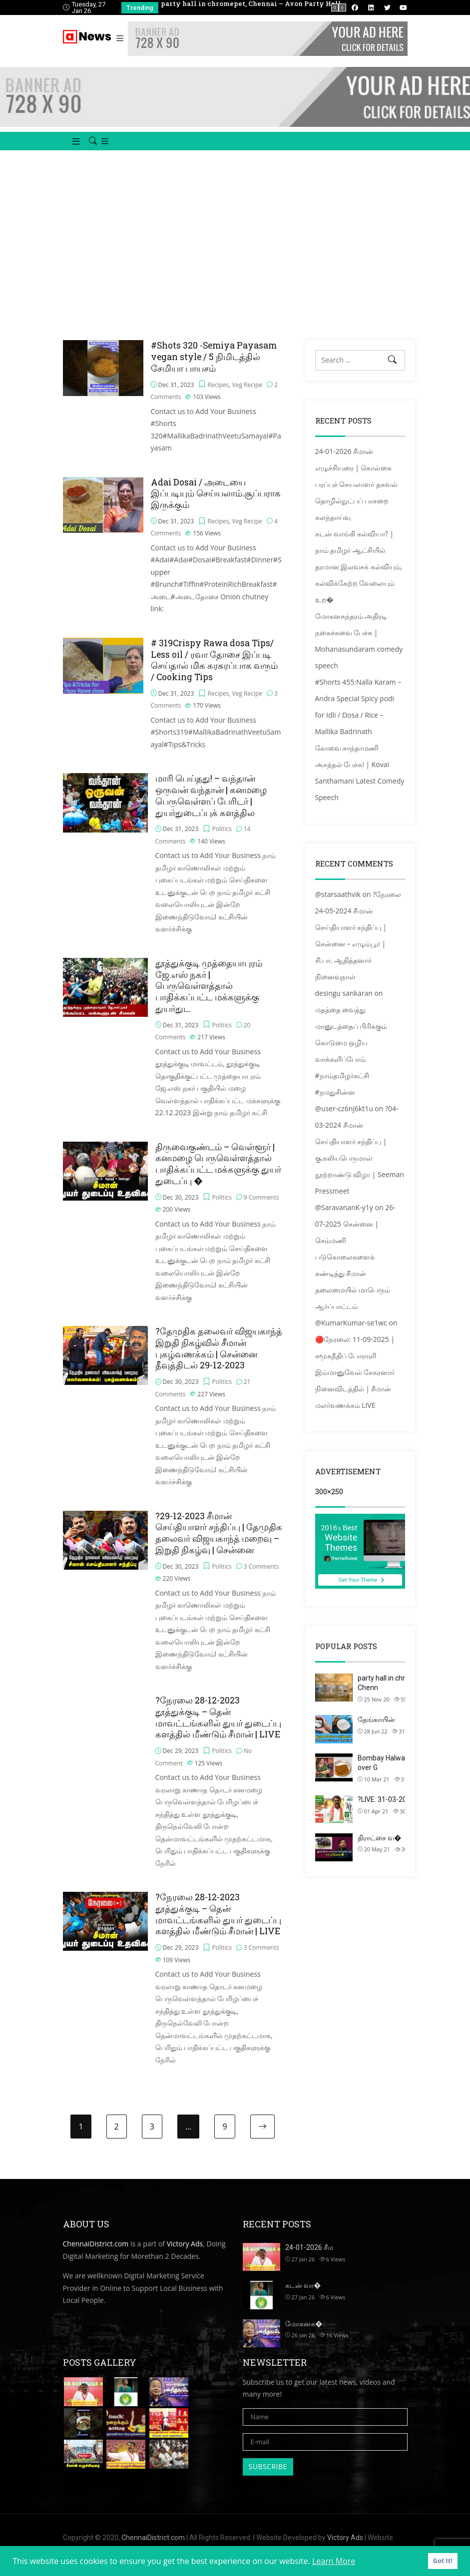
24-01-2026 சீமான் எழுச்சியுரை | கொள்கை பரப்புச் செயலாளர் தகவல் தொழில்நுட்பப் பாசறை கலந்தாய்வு (356, 494)
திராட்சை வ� (379, 1848)
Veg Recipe (247, 395)
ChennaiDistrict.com (96, 2254)
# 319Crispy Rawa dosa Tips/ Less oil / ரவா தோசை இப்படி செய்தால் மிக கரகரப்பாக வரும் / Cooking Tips (214, 670)
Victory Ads (185, 2254)
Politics (222, 839)
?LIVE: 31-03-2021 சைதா (396, 1810)
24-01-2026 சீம (309, 2258)
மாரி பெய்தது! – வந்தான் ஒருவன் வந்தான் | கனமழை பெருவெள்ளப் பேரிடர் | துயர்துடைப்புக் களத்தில (211, 806)
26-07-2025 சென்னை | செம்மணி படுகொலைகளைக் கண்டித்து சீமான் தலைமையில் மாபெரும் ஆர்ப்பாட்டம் (355, 1267)
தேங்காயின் (376, 1730)
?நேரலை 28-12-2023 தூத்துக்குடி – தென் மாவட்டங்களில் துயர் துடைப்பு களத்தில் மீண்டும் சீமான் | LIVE (218, 1727)
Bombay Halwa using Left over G (398, 1773)
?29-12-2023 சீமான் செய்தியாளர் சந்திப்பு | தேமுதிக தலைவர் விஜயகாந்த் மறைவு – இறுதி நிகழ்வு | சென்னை (218, 1543)
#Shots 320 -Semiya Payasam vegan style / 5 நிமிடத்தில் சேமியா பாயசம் (214, 367)
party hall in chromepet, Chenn (395, 1694)
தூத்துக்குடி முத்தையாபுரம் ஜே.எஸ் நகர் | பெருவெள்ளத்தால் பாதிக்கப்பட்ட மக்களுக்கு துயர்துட (208, 996)
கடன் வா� (303, 2296)
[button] (72, 151)
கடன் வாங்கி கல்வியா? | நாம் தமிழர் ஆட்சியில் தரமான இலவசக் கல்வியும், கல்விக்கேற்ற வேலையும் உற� (359, 577)
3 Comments (261, 1576)
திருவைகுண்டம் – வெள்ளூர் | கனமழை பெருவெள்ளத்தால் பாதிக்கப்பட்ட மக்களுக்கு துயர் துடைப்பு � (218, 1174)
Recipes (218, 395)
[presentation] (335, 7)
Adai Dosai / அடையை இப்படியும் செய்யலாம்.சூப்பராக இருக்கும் (216, 503)
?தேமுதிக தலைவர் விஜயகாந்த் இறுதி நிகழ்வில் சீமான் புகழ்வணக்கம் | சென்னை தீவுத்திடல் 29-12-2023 (218, 1358)
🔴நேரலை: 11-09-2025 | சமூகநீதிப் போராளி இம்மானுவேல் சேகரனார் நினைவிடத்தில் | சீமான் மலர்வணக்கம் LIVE (355, 1382)
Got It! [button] (443, 2561)
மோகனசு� (303, 2334)
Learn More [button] (333, 2561)
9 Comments (261, 1207)
